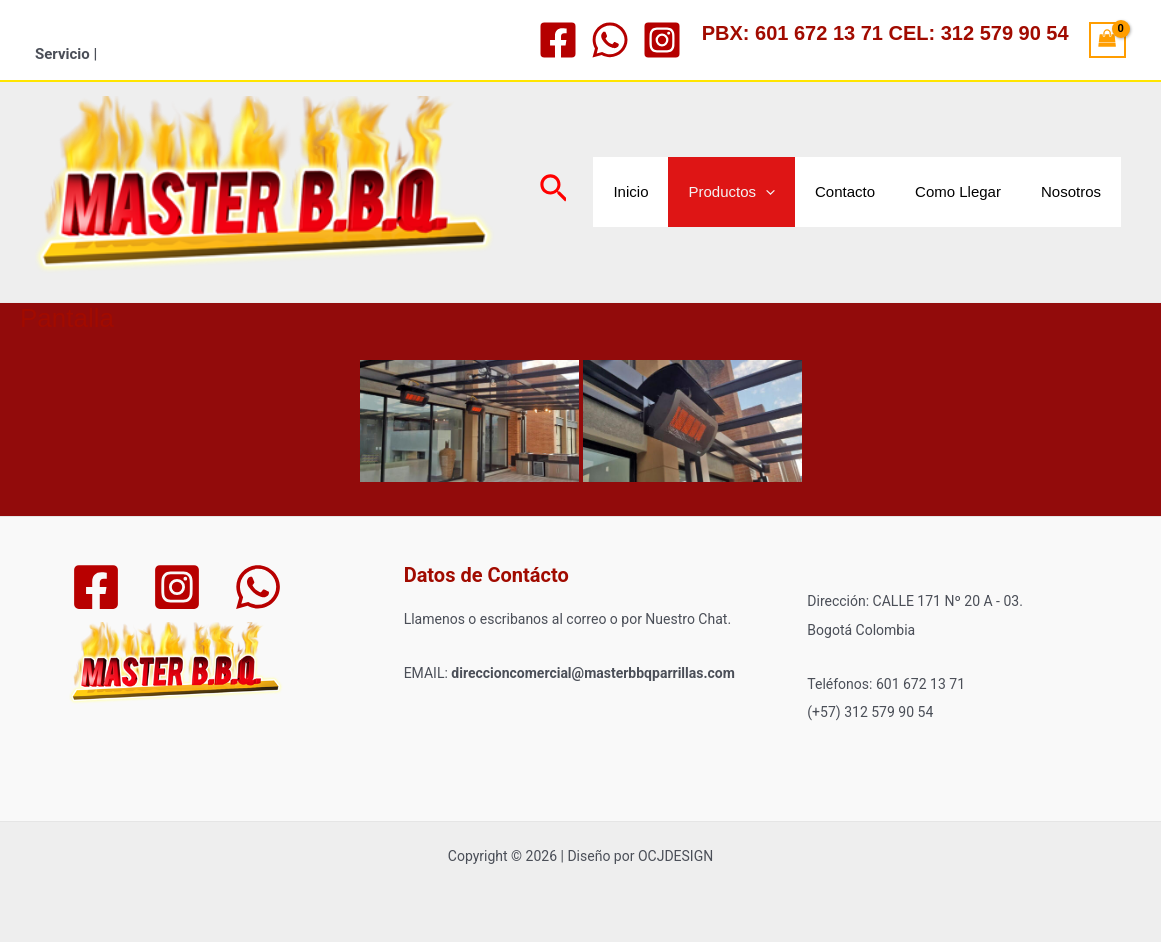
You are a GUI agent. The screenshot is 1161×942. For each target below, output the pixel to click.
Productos (731, 192)
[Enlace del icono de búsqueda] (554, 192)
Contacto (845, 191)
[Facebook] (558, 40)
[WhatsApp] (610, 40)
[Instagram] (662, 40)
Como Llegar (958, 191)
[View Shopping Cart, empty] (1107, 40)
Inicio (630, 191)
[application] (765, 192)
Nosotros (1071, 191)
